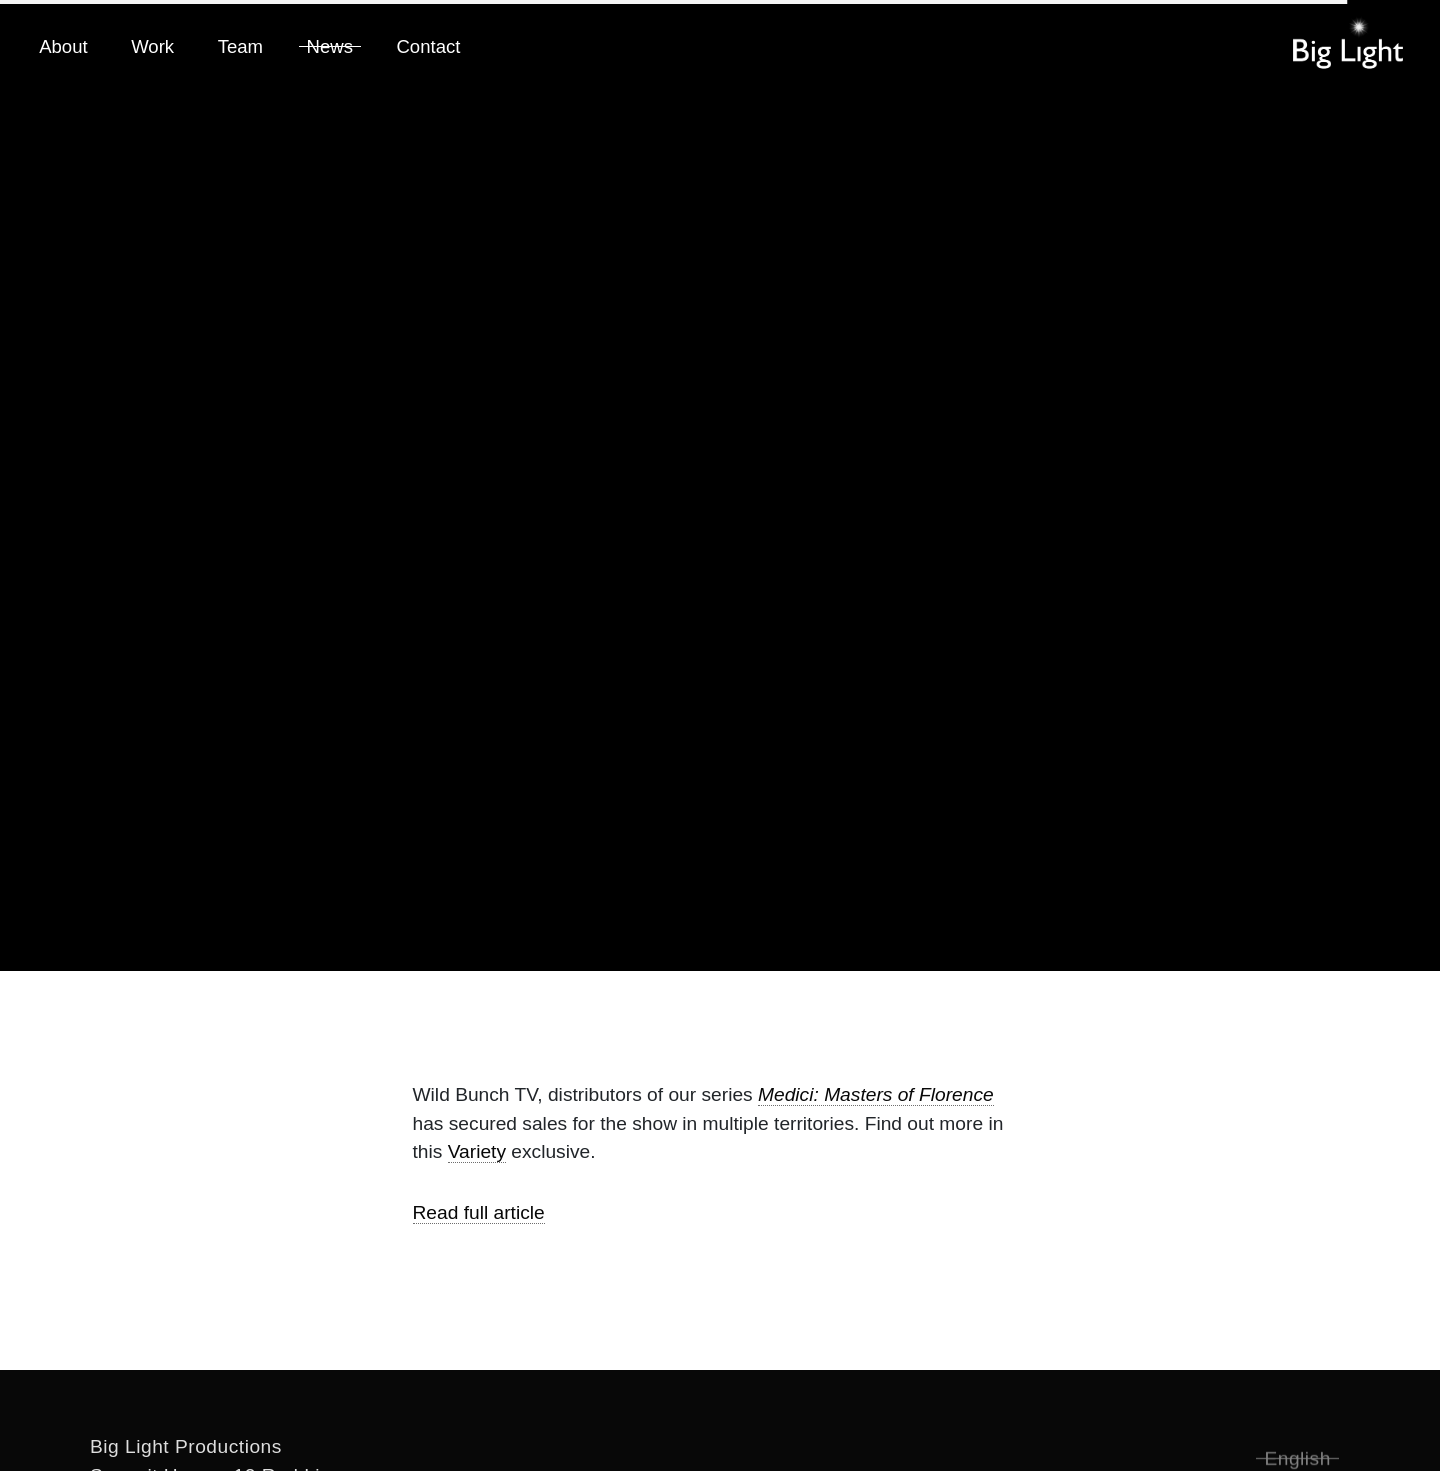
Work (152, 46)
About (63, 46)
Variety (477, 1151)
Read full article (479, 1212)
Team (240, 46)
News (330, 46)
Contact (428, 46)
